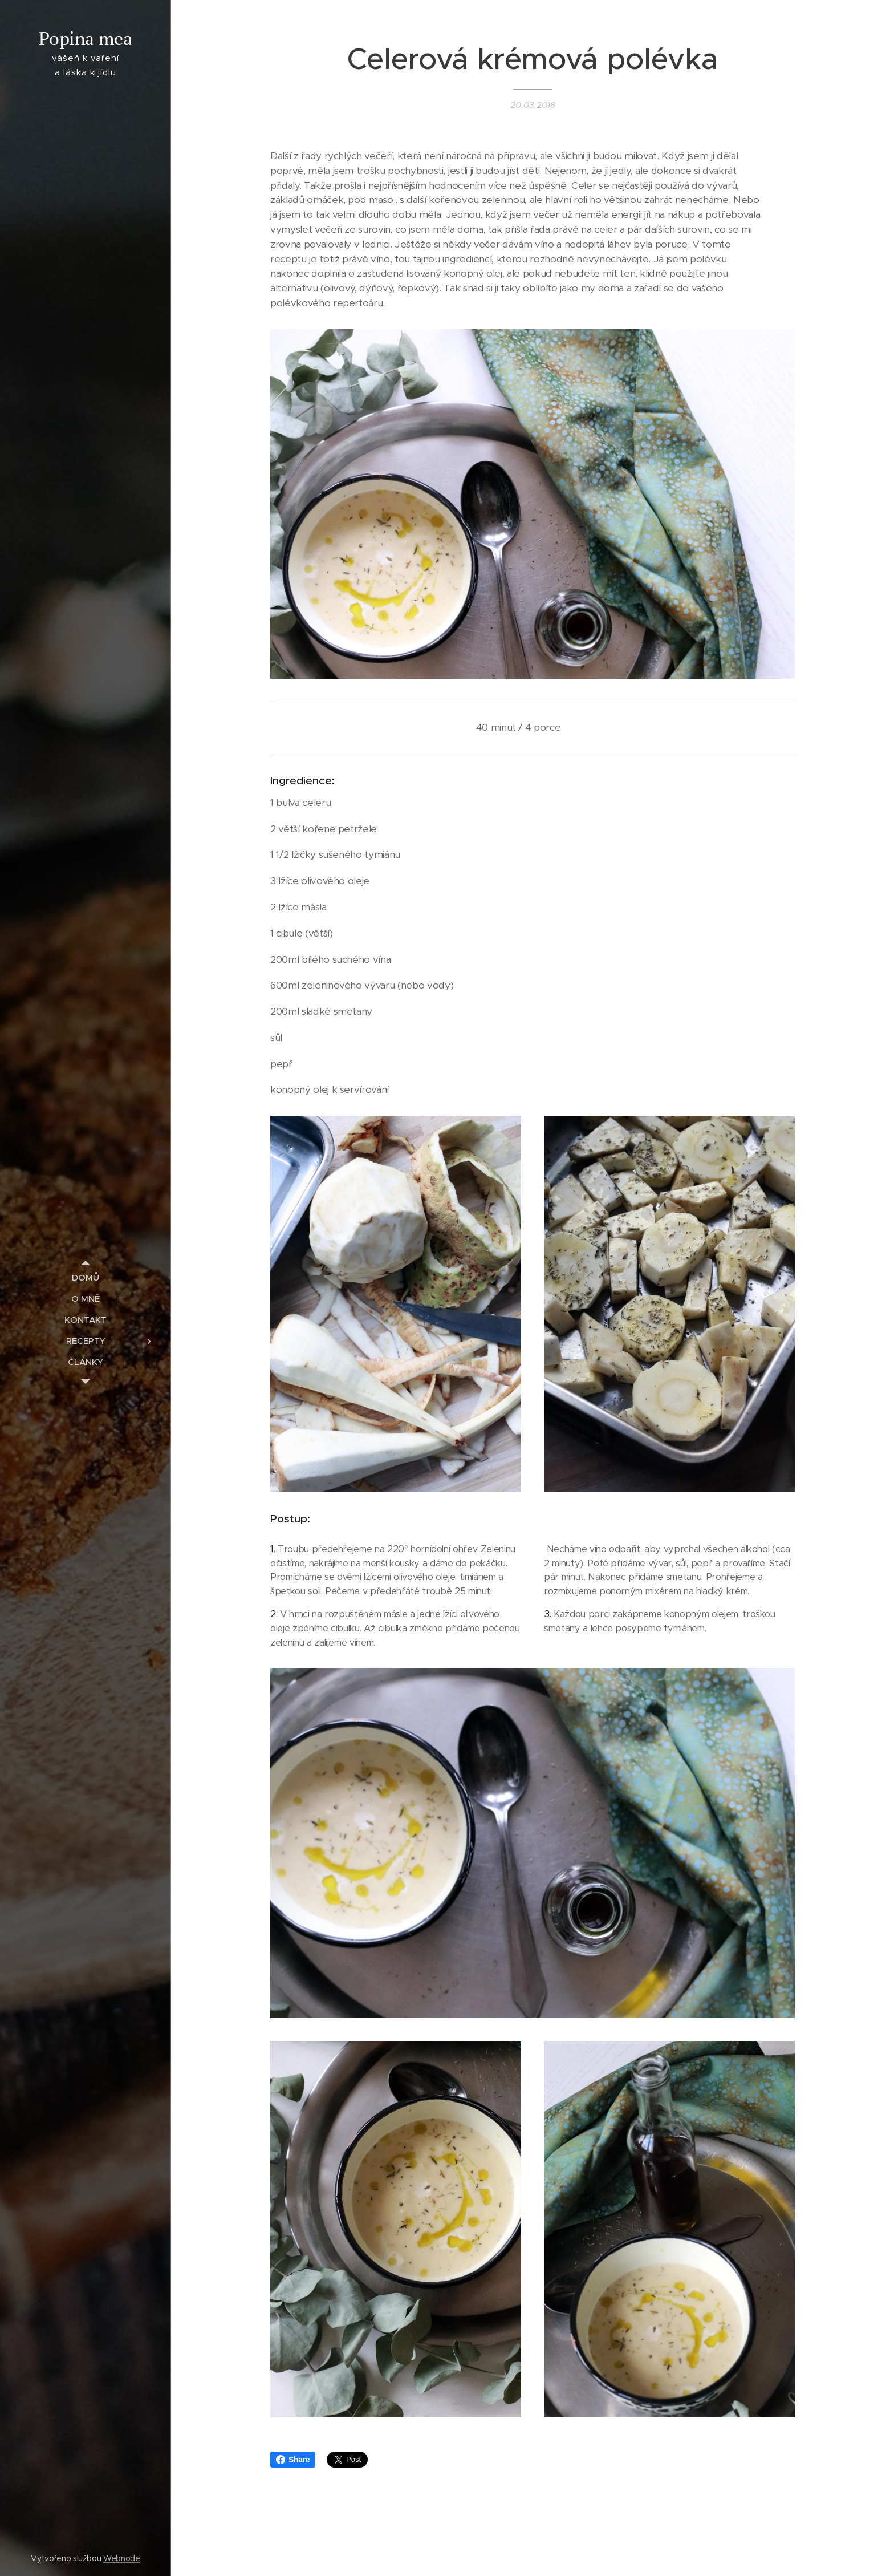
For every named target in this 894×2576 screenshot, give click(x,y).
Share (293, 2459)
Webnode (121, 2558)
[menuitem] (85, 1277)
